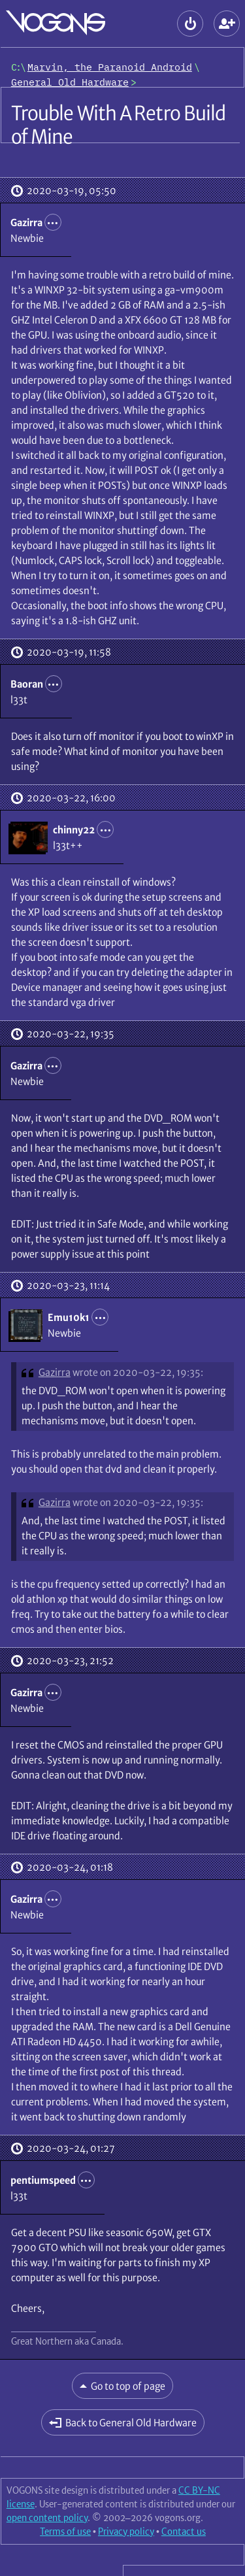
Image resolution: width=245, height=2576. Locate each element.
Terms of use (65, 2531)
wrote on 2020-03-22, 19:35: (138, 1372)
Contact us (183, 2531)
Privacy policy (126, 2531)
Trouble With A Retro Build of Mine (118, 125)
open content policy (47, 2518)
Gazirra (55, 1372)
